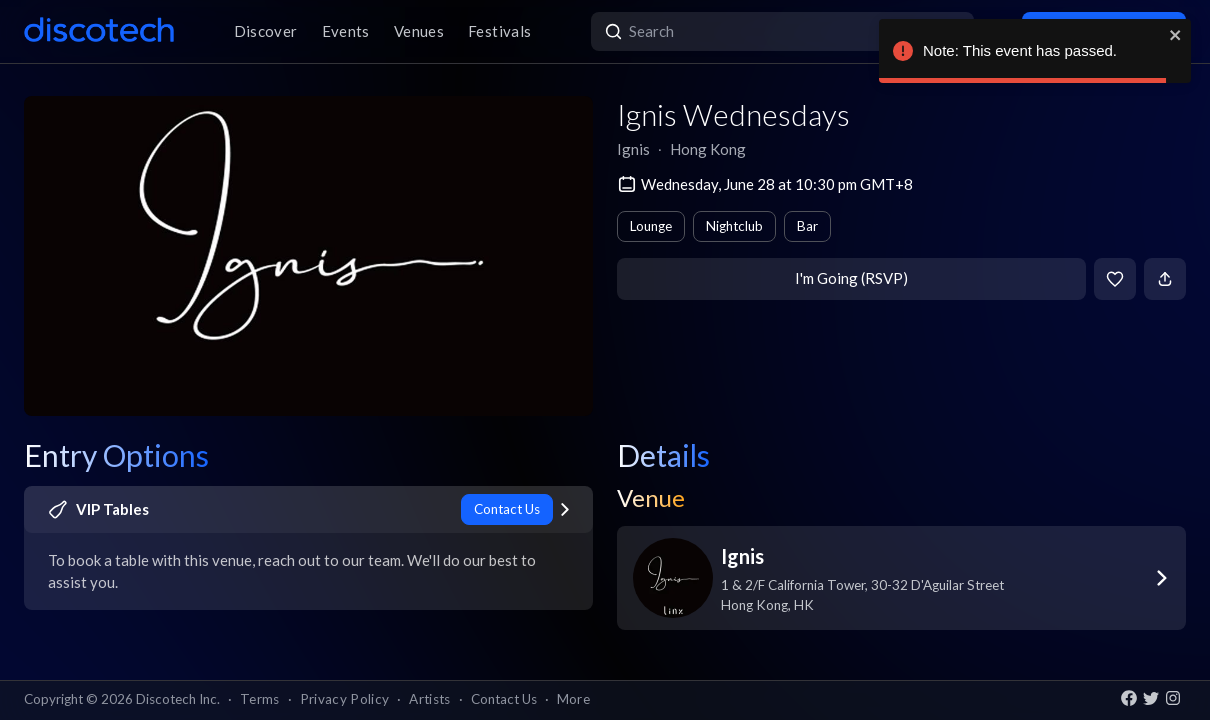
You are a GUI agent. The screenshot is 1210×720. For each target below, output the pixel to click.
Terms (260, 699)
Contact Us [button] (504, 699)
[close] (1176, 35)
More (573, 699)
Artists (429, 699)
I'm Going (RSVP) (851, 278)
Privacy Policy (345, 699)
